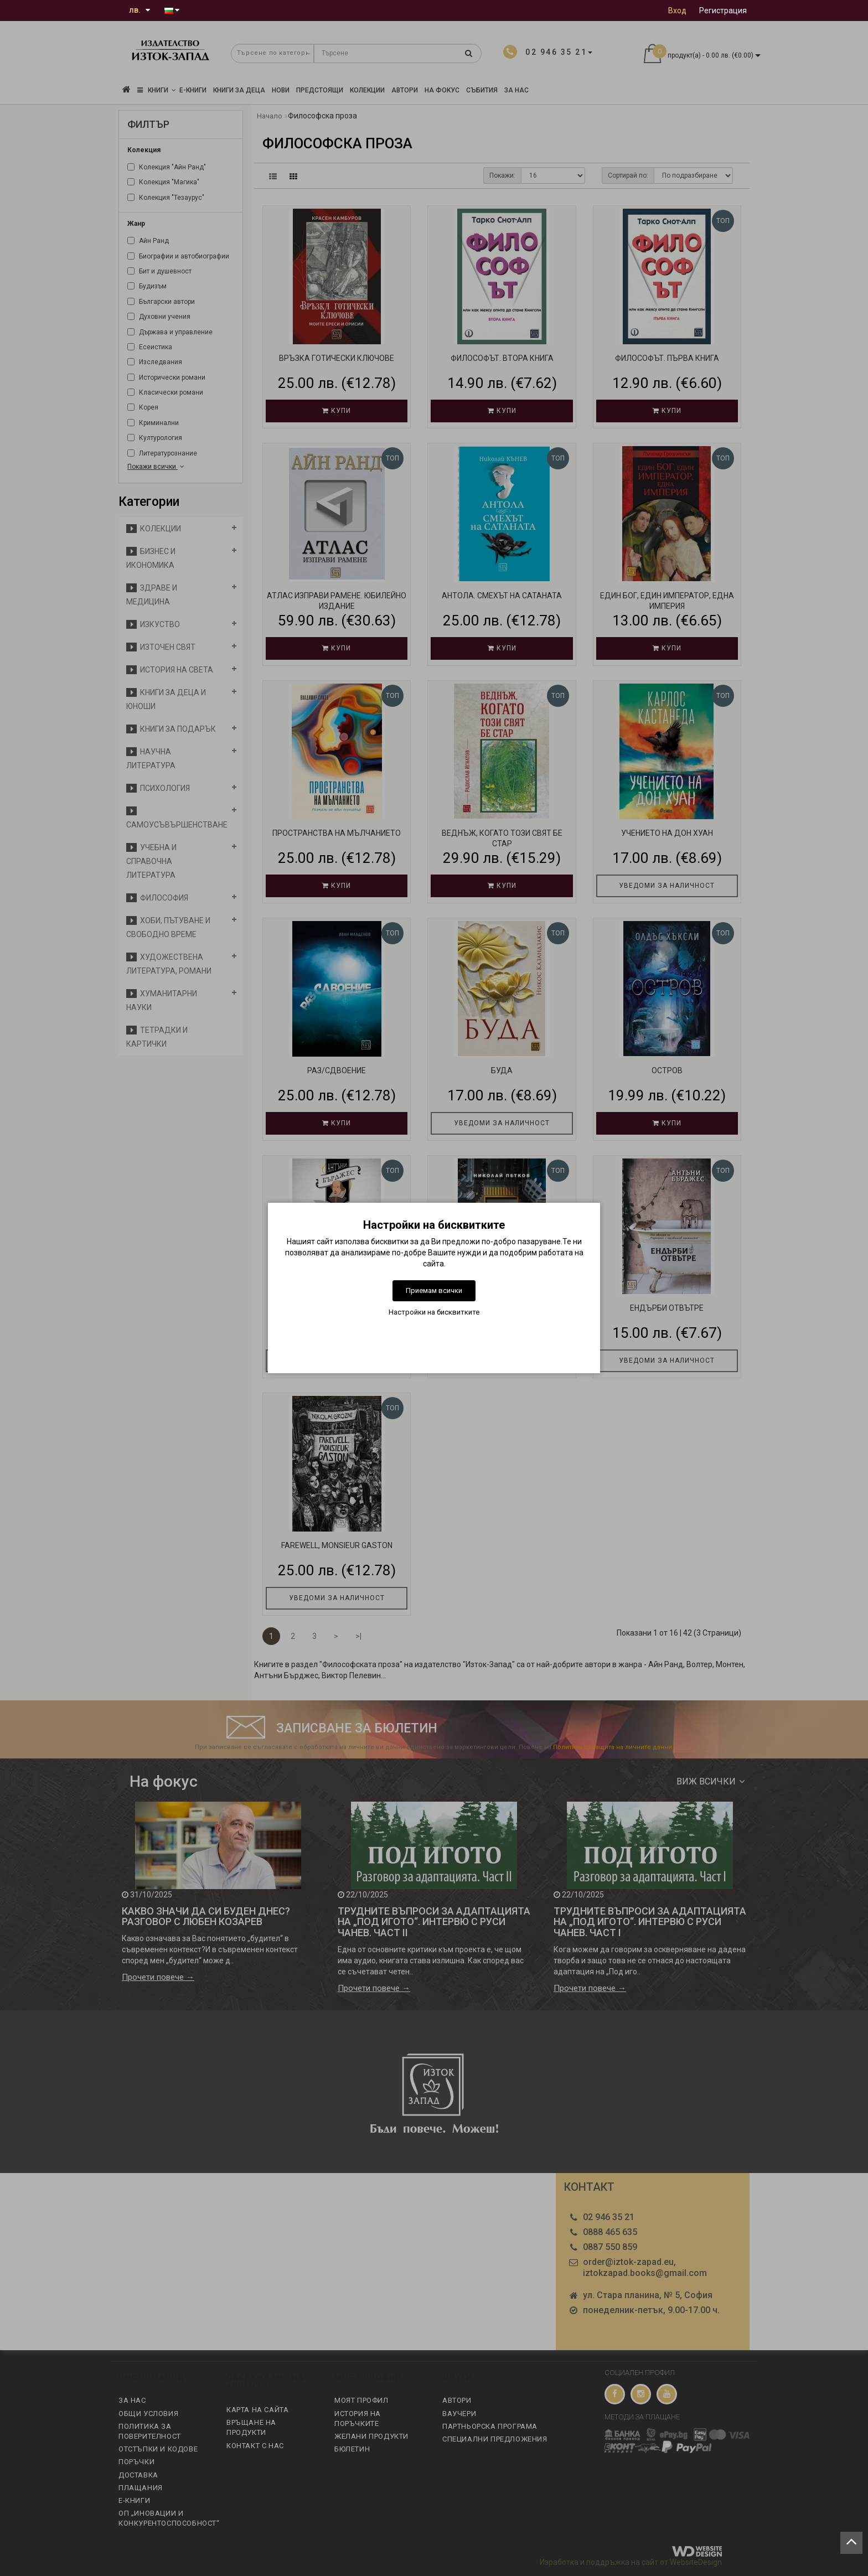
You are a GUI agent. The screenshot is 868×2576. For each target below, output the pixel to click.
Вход (677, 10)
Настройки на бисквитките (434, 1312)
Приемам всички (434, 1290)
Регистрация (723, 10)
